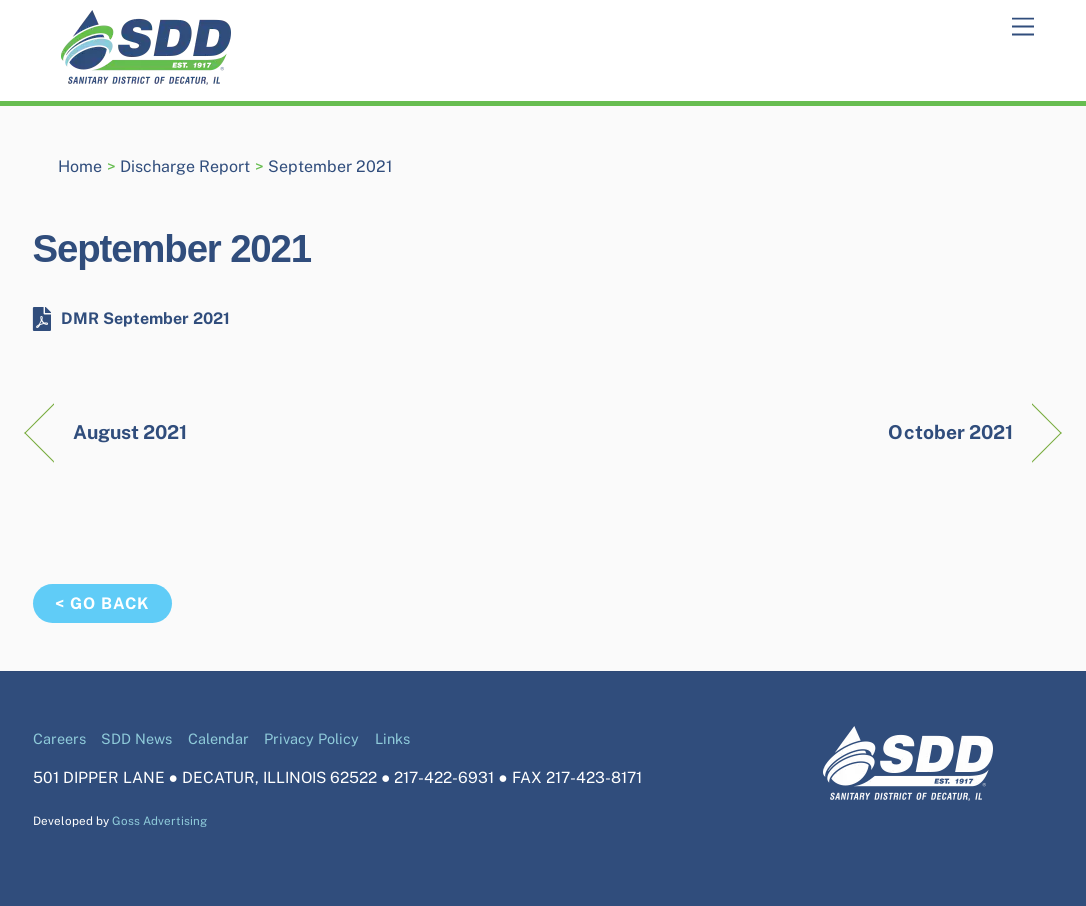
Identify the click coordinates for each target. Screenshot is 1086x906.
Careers (59, 738)
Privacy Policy (311, 738)
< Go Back (102, 603)
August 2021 (130, 432)
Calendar (218, 738)
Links (392, 738)
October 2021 (950, 432)
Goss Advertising (159, 821)
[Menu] (1023, 27)
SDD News (136, 738)
